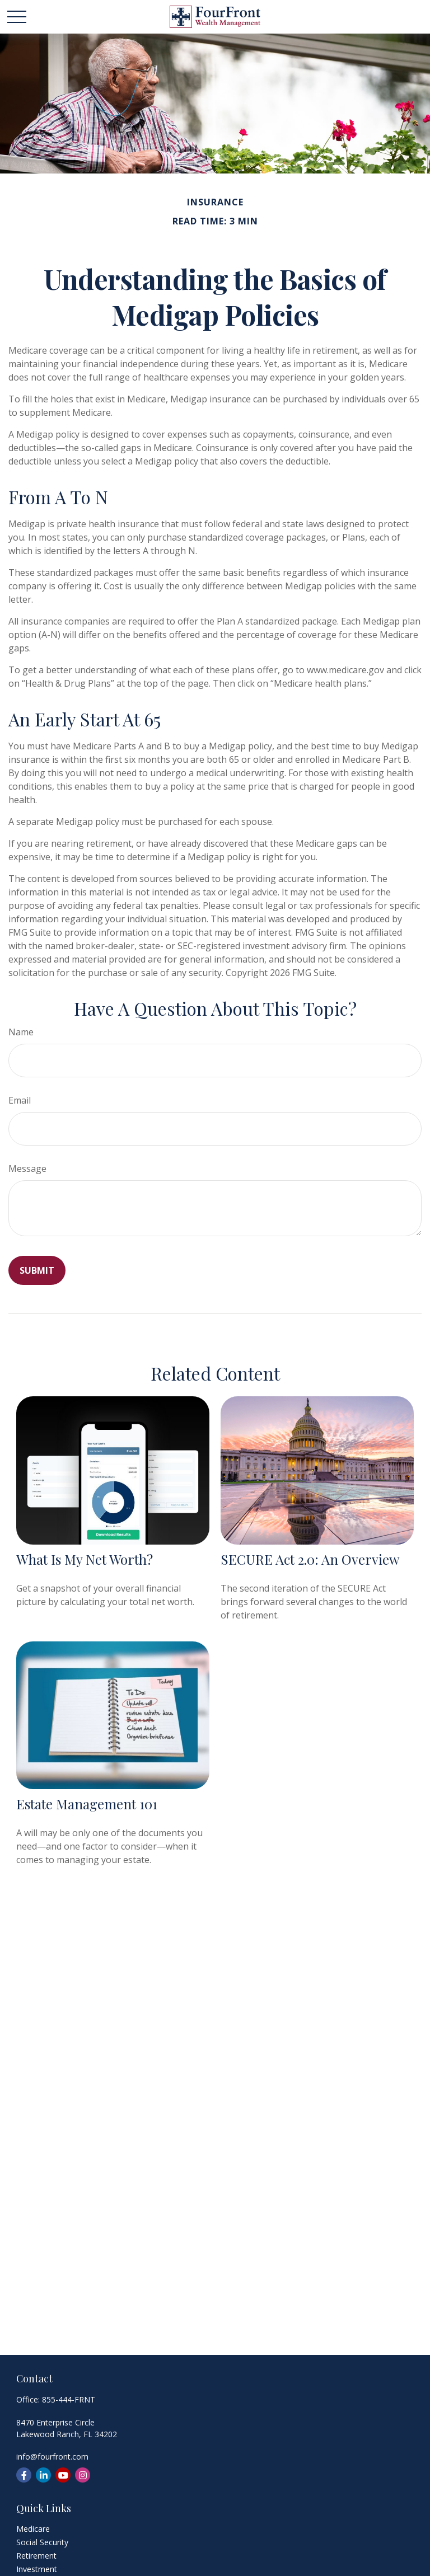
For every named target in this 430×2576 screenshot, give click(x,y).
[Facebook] (23, 2475)
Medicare (33, 2528)
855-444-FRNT (68, 2399)
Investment (36, 2569)
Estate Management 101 (86, 1804)
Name (21, 1032)
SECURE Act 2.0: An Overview (310, 1559)
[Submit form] (37, 1270)
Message (27, 1168)
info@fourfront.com (52, 2456)
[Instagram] (82, 2475)
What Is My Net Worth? (84, 1559)
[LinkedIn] (43, 2475)
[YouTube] (63, 2475)
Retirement (36, 2555)
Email (19, 1100)
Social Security (42, 2542)
